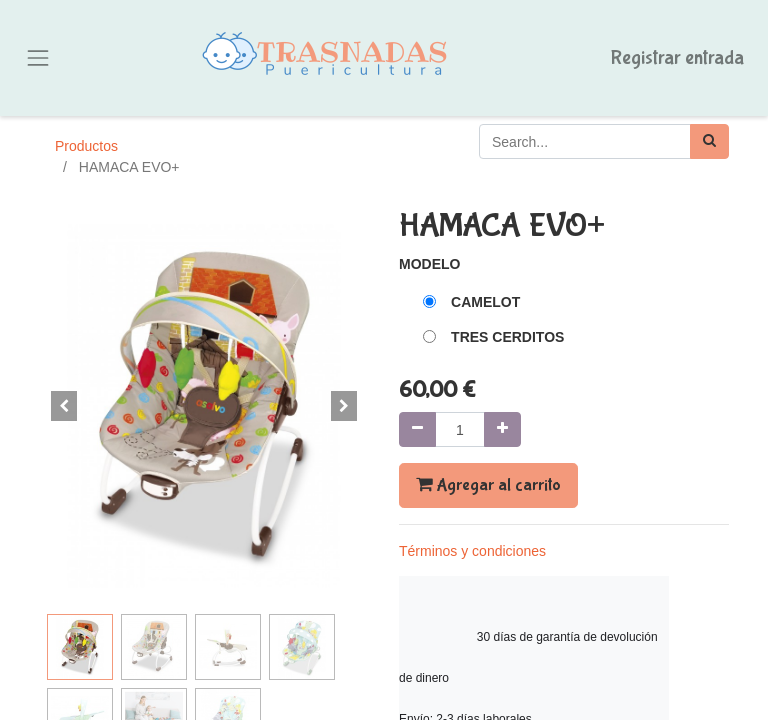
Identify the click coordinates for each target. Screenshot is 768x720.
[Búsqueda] (709, 141)
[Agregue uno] (502, 429)
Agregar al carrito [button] (488, 485)
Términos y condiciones (472, 551)
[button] (64, 406)
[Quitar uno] (417, 429)
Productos (86, 146)
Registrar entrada (677, 57)
